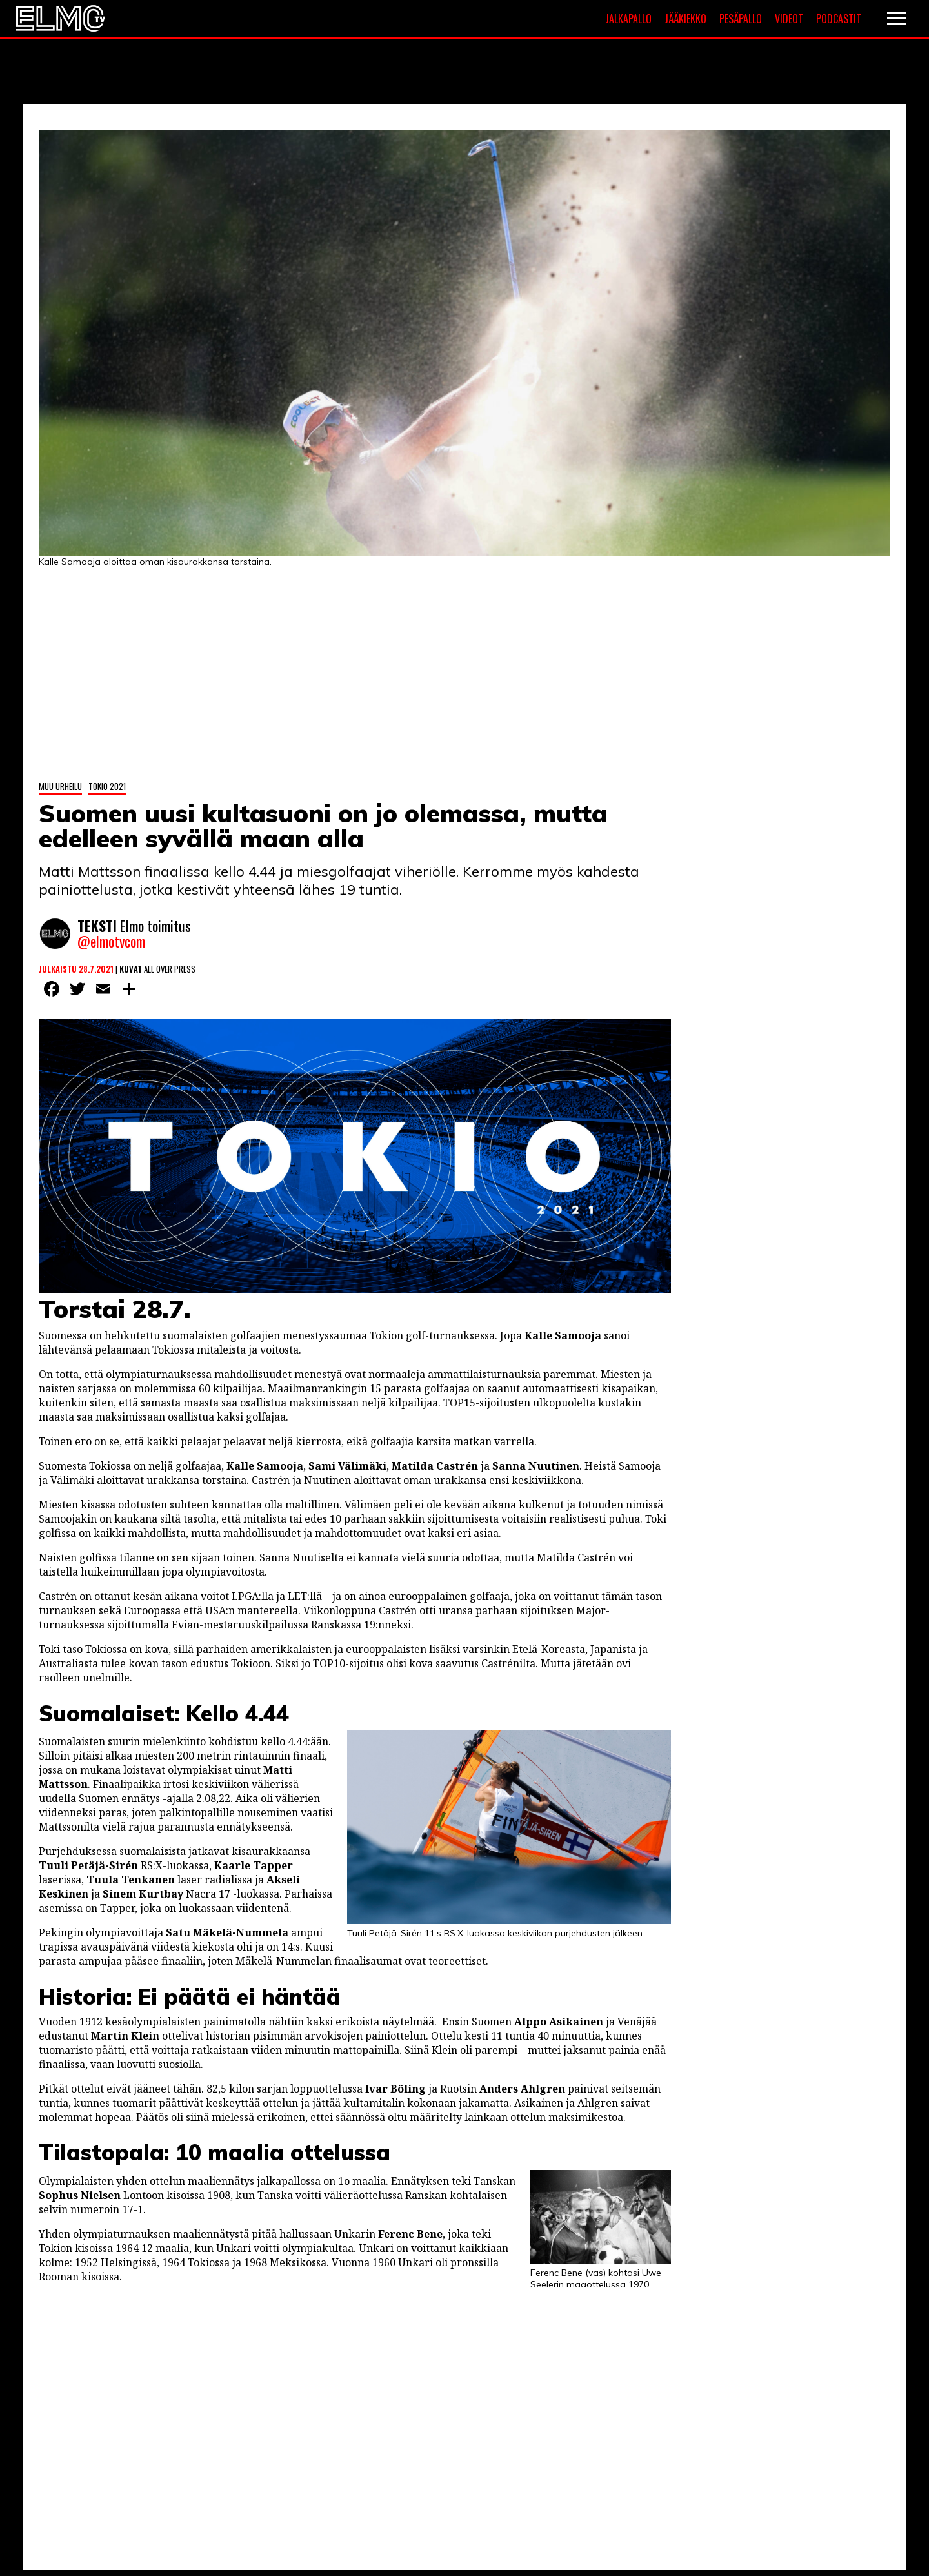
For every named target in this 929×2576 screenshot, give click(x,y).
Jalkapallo (628, 18)
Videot (789, 18)
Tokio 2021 (107, 782)
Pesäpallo (740, 18)
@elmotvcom (111, 939)
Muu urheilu (60, 782)
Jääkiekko (685, 18)
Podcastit (838, 18)
